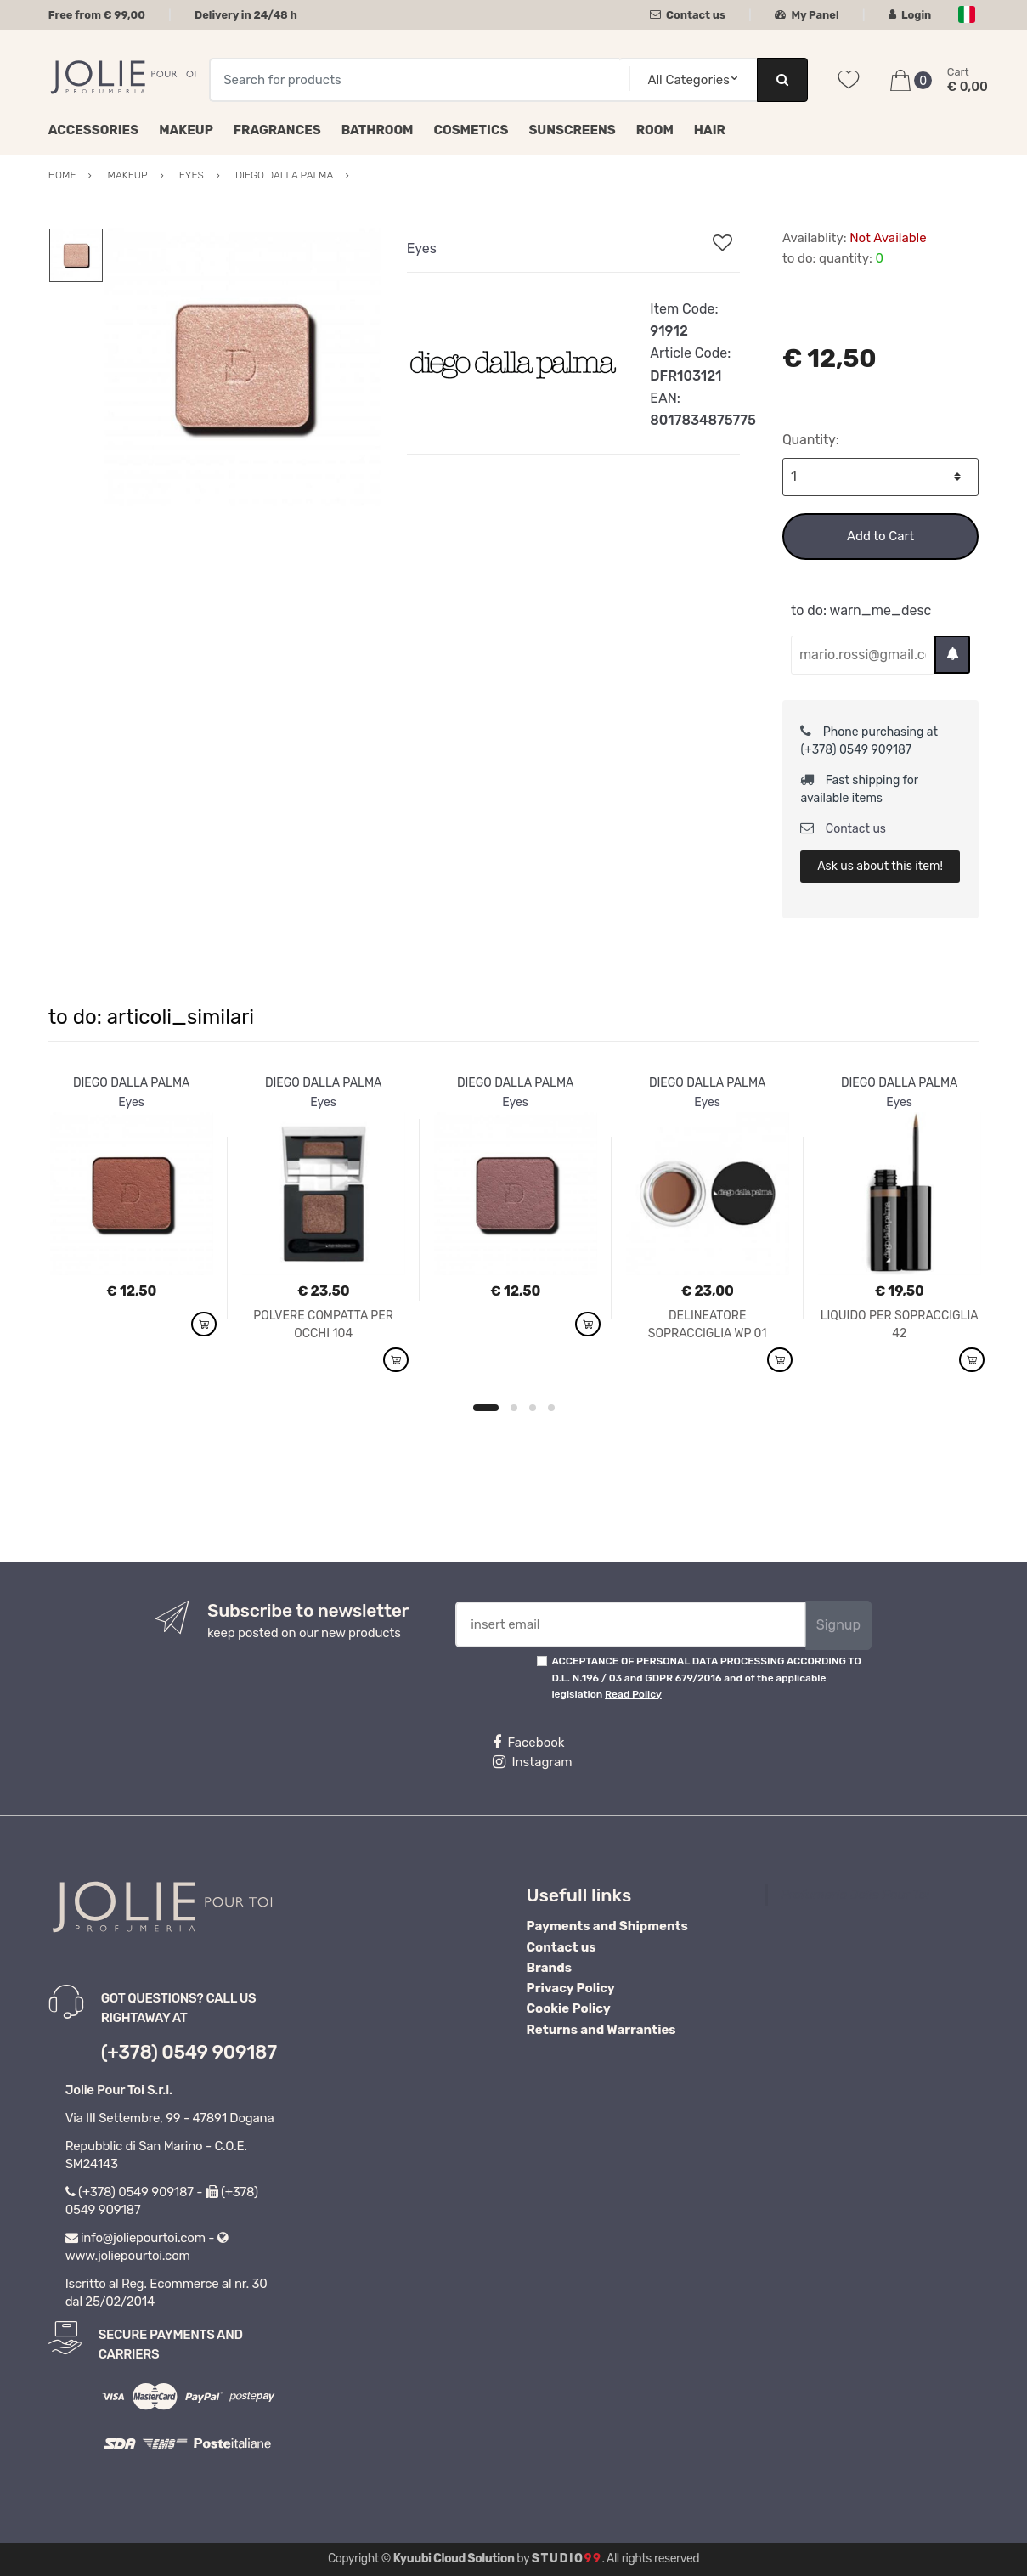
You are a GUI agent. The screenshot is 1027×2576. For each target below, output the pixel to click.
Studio (567, 2558)
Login (910, 14)
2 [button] (514, 1407)
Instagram (532, 1762)
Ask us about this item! (880, 866)
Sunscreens (571, 130)
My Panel (807, 14)
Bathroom (377, 130)
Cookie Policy (569, 2008)
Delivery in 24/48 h (246, 14)
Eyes (422, 248)
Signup (838, 1625)
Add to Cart (880, 536)
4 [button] (551, 1407)
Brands (549, 1967)
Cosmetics (470, 130)
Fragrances (277, 130)
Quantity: (810, 440)
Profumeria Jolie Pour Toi (855, 1894)
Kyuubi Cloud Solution (454, 2558)
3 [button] (532, 1407)
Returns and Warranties (601, 2029)
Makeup (186, 130)
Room (655, 130)
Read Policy (633, 1694)
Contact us (687, 14)
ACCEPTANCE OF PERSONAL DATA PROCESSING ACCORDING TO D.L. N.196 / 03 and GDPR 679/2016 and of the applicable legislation (706, 1677)
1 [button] (486, 1407)
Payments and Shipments (607, 1926)
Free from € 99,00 (96, 14)
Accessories (93, 130)
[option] (242, 367)
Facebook (528, 1742)
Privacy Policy (571, 1988)
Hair (709, 130)
